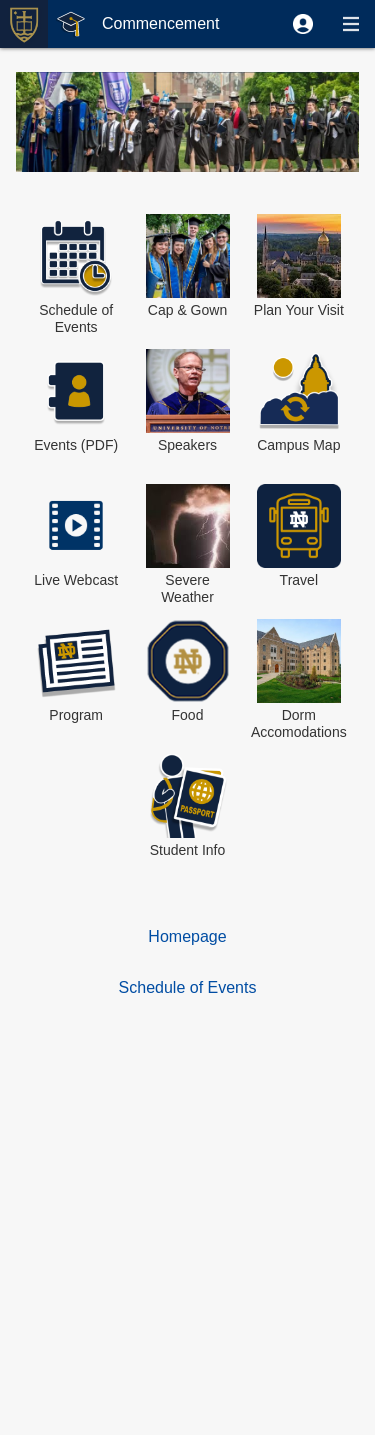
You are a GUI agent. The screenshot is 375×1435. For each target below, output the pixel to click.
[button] (303, 24)
